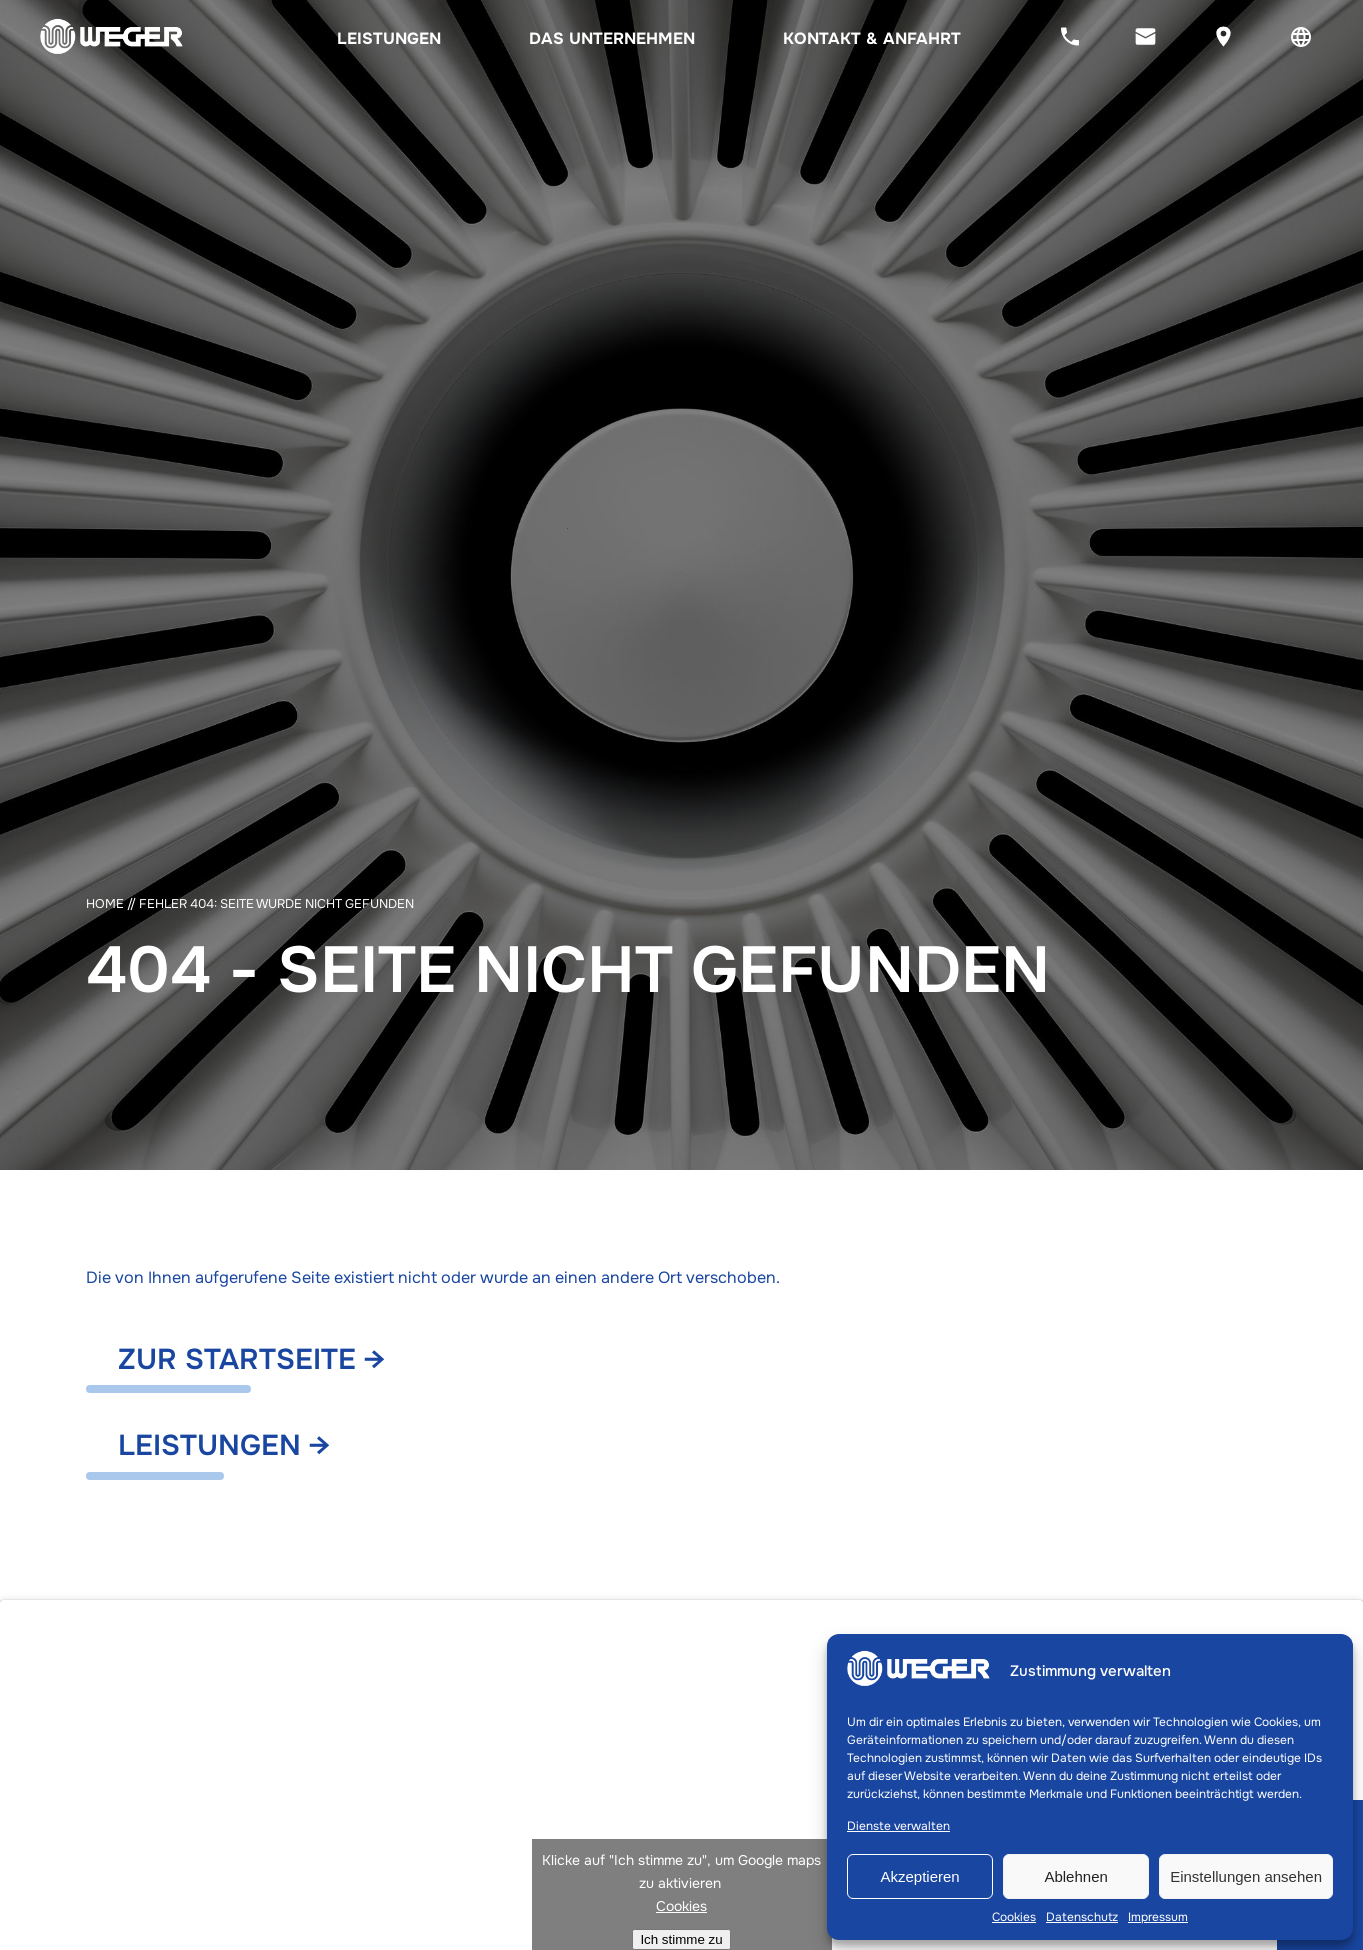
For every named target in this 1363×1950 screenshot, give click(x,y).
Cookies (1014, 1917)
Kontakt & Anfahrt (872, 38)
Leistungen (389, 38)
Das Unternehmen (612, 38)
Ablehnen (1075, 1876)
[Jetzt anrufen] (1070, 38)
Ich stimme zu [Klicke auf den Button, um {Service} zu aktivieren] (681, 1939)
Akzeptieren (919, 1876)
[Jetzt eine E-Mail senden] (1145, 38)
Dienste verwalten (898, 1826)
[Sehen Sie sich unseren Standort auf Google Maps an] (1223, 38)
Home (105, 904)
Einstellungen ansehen (1246, 1876)
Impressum (1158, 1917)
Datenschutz (1082, 1917)
